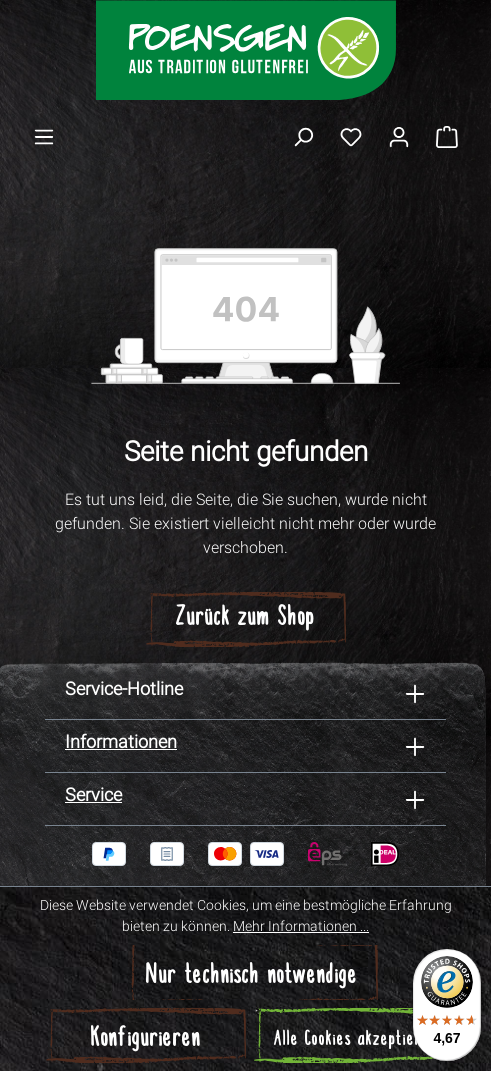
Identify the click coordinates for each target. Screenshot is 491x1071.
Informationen (121, 741)
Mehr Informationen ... (301, 926)
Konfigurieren (146, 1039)
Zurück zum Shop (245, 618)
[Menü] (44, 136)
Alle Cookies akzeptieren (355, 1040)
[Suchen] (303, 136)
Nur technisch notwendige (252, 976)
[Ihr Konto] (399, 136)
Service (93, 794)
